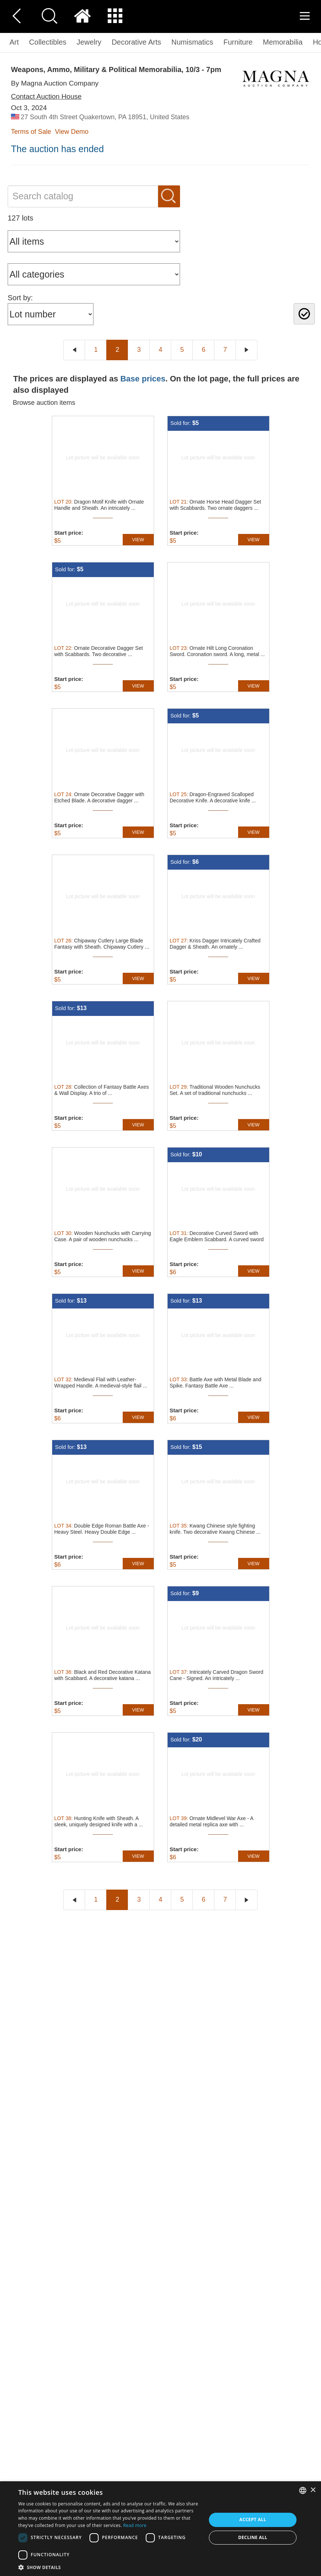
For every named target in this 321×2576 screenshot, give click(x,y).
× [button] (313, 2490)
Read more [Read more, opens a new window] (134, 2525)
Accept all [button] (252, 2519)
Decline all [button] (252, 2537)
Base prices (142, 378)
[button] (109, 2567)
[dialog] (160, 2528)
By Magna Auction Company (55, 83)
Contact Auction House (46, 96)
